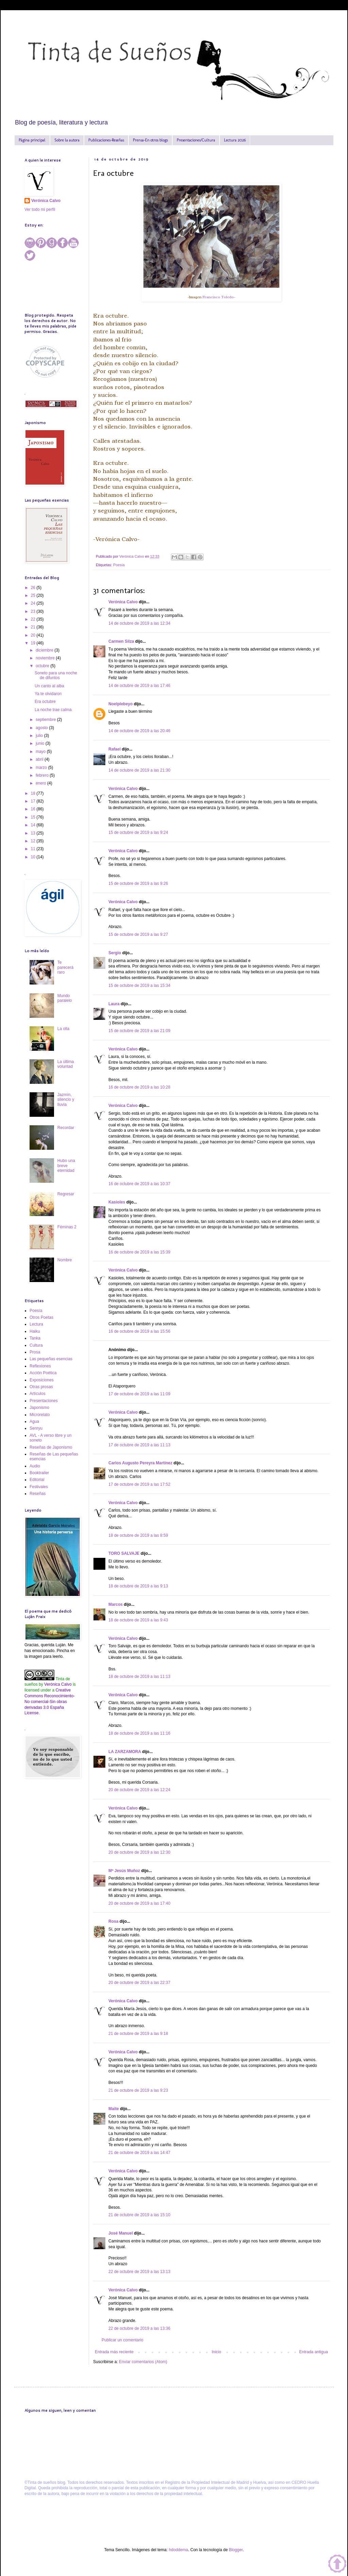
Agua (34, 1421)
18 (34, 793)
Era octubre (45, 701)
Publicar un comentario (122, 2340)
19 (34, 643)
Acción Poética (43, 1372)
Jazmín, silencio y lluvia (65, 1099)
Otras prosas (41, 1386)
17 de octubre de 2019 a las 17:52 (139, 1484)
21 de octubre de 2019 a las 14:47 (139, 2152)
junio (41, 743)
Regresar (65, 1194)
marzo (42, 767)
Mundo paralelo (64, 998)
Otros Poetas (41, 1317)
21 (34, 627)
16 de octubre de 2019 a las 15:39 (139, 1252)
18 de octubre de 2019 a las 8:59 (138, 1535)
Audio (35, 1466)
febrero (43, 775)
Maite (114, 2108)
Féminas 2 (66, 1227)
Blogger (236, 2549)
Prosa (35, 1352)
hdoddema (178, 2549)
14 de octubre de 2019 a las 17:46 (139, 685)
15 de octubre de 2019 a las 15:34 (139, 985)
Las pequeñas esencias (51, 1359)
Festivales (39, 1486)
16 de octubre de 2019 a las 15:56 (139, 1331)
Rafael (114, 749)
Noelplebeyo (120, 704)
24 (34, 603)
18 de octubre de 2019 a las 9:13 (138, 1586)
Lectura (36, 1324)
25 (34, 595)
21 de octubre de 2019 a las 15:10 (139, 2214)
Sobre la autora (67, 140)
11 (34, 848)
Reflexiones (40, 1366)
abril (40, 759)
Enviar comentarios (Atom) (143, 2361)
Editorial (37, 1479)
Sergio (114, 952)
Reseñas (38, 1493)
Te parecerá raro (65, 967)
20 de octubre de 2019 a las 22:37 (139, 1982)
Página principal (32, 140)
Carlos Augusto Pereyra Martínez (140, 1463)
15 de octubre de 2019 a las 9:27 (138, 934)
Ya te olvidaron (48, 693)
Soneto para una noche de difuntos (56, 675)
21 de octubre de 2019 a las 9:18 (138, 2033)
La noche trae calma (53, 709)
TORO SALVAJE (123, 1553)
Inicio (216, 2352)
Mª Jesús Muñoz (124, 1870)
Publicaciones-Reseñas (106, 140)
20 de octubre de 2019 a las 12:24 (139, 1789)
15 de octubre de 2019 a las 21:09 (139, 1030)
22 (34, 619)
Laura (114, 1003)
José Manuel (120, 2233)
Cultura (36, 1345)
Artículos (38, 1393)
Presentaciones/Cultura (196, 140)
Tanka (35, 1338)
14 (34, 825)
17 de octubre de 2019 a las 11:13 (139, 1445)
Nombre (64, 1260)
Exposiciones (42, 1380)
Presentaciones (44, 1400)
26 (34, 587)
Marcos (115, 1604)
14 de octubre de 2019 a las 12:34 (139, 623)
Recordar (65, 1127)
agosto (42, 727)
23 (34, 611)
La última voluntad (65, 1064)
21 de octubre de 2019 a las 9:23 (138, 2090)
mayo (41, 751)
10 (34, 857)
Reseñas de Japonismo (51, 1447)
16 (34, 809)
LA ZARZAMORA (124, 1751)
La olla (63, 1028)
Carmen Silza (121, 641)
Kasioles (116, 1202)
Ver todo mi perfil (39, 209)
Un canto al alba (49, 686)
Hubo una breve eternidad (66, 1165)
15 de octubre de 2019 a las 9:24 (138, 832)
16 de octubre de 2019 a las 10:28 (139, 1087)
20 (34, 635)
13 (34, 833)
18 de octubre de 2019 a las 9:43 (138, 1620)
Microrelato (40, 1414)
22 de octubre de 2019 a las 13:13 (139, 2271)
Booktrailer (39, 1472)
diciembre (45, 650)
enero (41, 783)
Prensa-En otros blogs (150, 140)
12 (34, 841)
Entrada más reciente (114, 2352)
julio (40, 735)
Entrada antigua (313, 2352)
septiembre (46, 719)
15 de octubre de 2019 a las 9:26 (138, 883)
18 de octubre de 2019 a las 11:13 (139, 1676)
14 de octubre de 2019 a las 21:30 (139, 770)
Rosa (113, 1921)
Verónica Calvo (123, 602)
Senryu (36, 1428)
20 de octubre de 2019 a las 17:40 (139, 1903)
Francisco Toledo (218, 297)
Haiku (35, 1331)
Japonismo (39, 1407)
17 (34, 801)
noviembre (46, 658)
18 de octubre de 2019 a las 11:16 (139, 1733)
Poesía (119, 565)
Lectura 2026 (235, 140)
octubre (43, 665)
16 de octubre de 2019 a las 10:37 (139, 1183)
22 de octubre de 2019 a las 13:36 (139, 2328)
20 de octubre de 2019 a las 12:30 (139, 1852)
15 (34, 817)
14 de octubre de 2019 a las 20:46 (139, 730)
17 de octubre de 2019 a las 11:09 (139, 1394)
